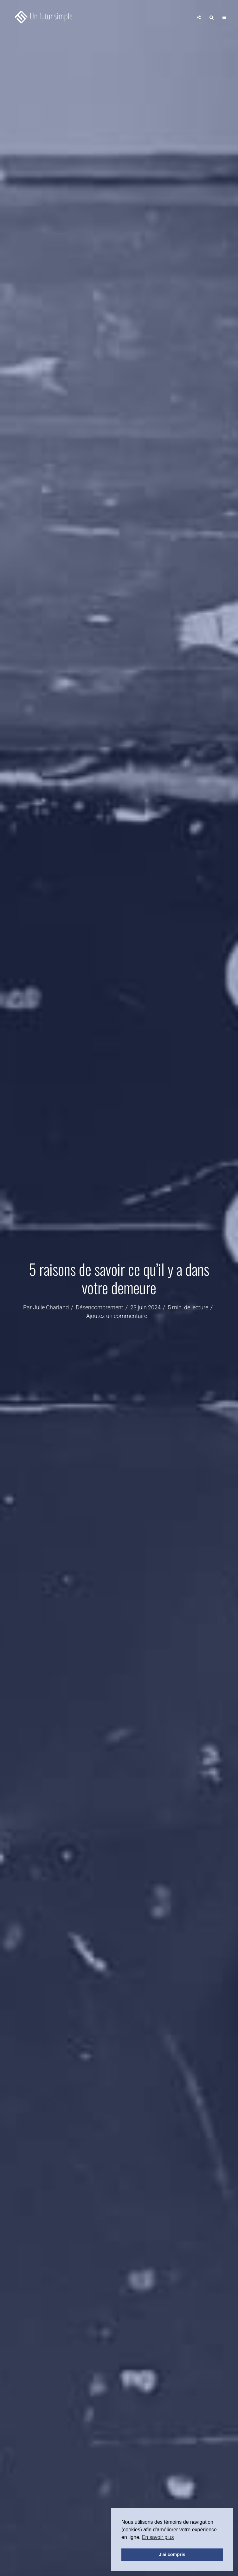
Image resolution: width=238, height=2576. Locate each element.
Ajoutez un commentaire (116, 1316)
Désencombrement (99, 1307)
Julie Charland (51, 1307)
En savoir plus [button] (158, 2537)
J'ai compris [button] (172, 2554)
